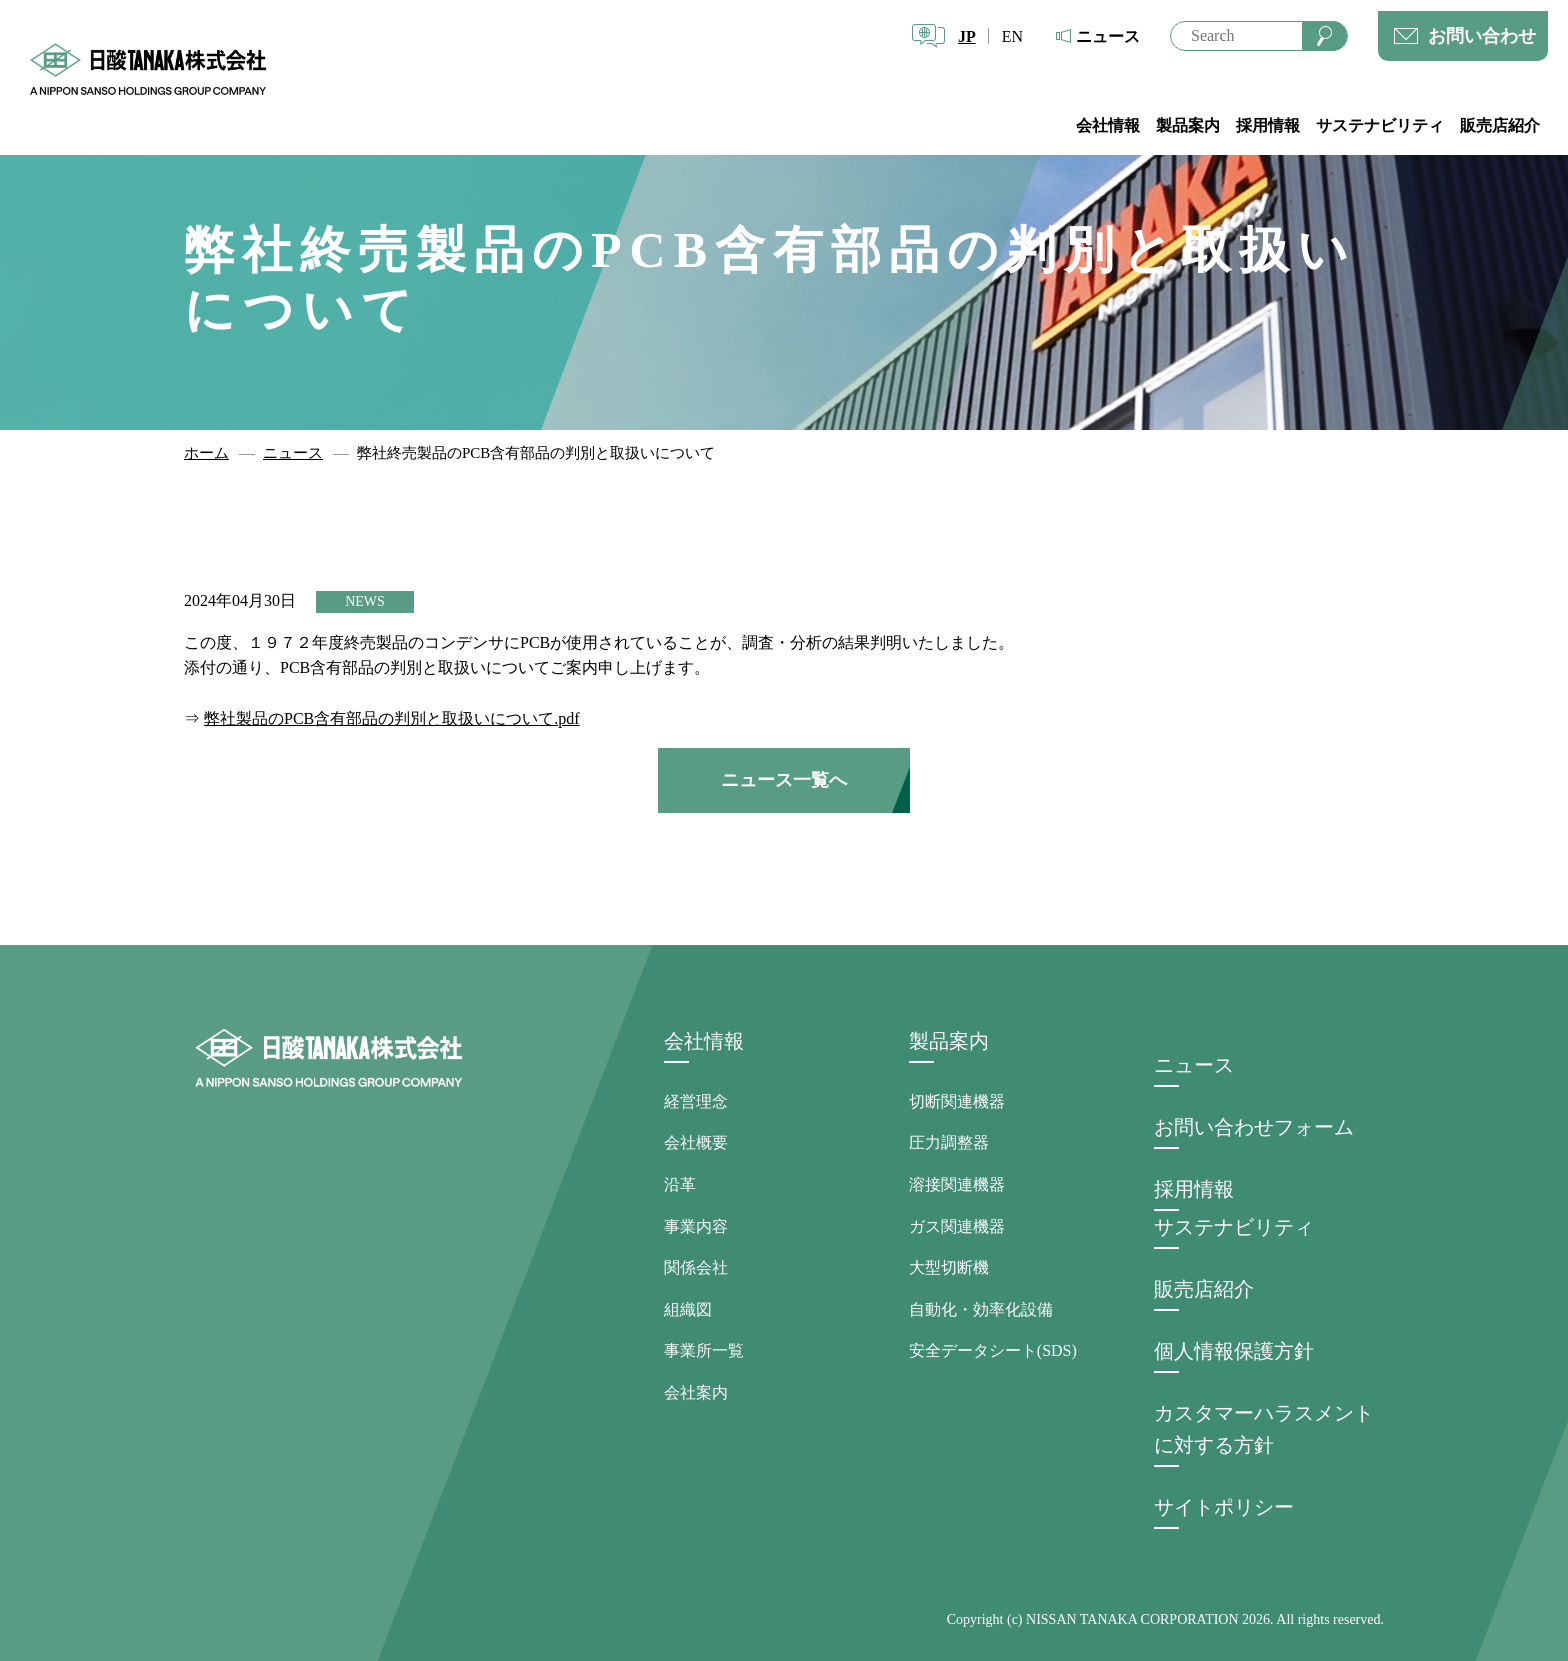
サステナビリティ (1380, 125)
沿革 (680, 1184)
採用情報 (1268, 125)
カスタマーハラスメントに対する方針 (1264, 1429)
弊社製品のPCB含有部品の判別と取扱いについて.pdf (392, 718)
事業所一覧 (704, 1350)
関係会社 (696, 1267)
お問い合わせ (1482, 36)
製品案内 (1188, 125)
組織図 (688, 1309)
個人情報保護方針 (1234, 1351)
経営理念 (696, 1101)
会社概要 (696, 1142)
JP (967, 36)
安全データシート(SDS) (993, 1350)
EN (1012, 36)
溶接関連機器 (957, 1184)
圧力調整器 (949, 1142)
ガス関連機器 (957, 1226)
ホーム (206, 453)
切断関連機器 (957, 1101)
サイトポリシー (1224, 1507)
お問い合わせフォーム (1254, 1127)
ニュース (1108, 36)
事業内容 (696, 1226)
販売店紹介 (1500, 125)
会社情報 (1108, 125)
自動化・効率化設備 (981, 1309)
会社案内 (696, 1392)
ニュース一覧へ (784, 780)
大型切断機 (949, 1267)
